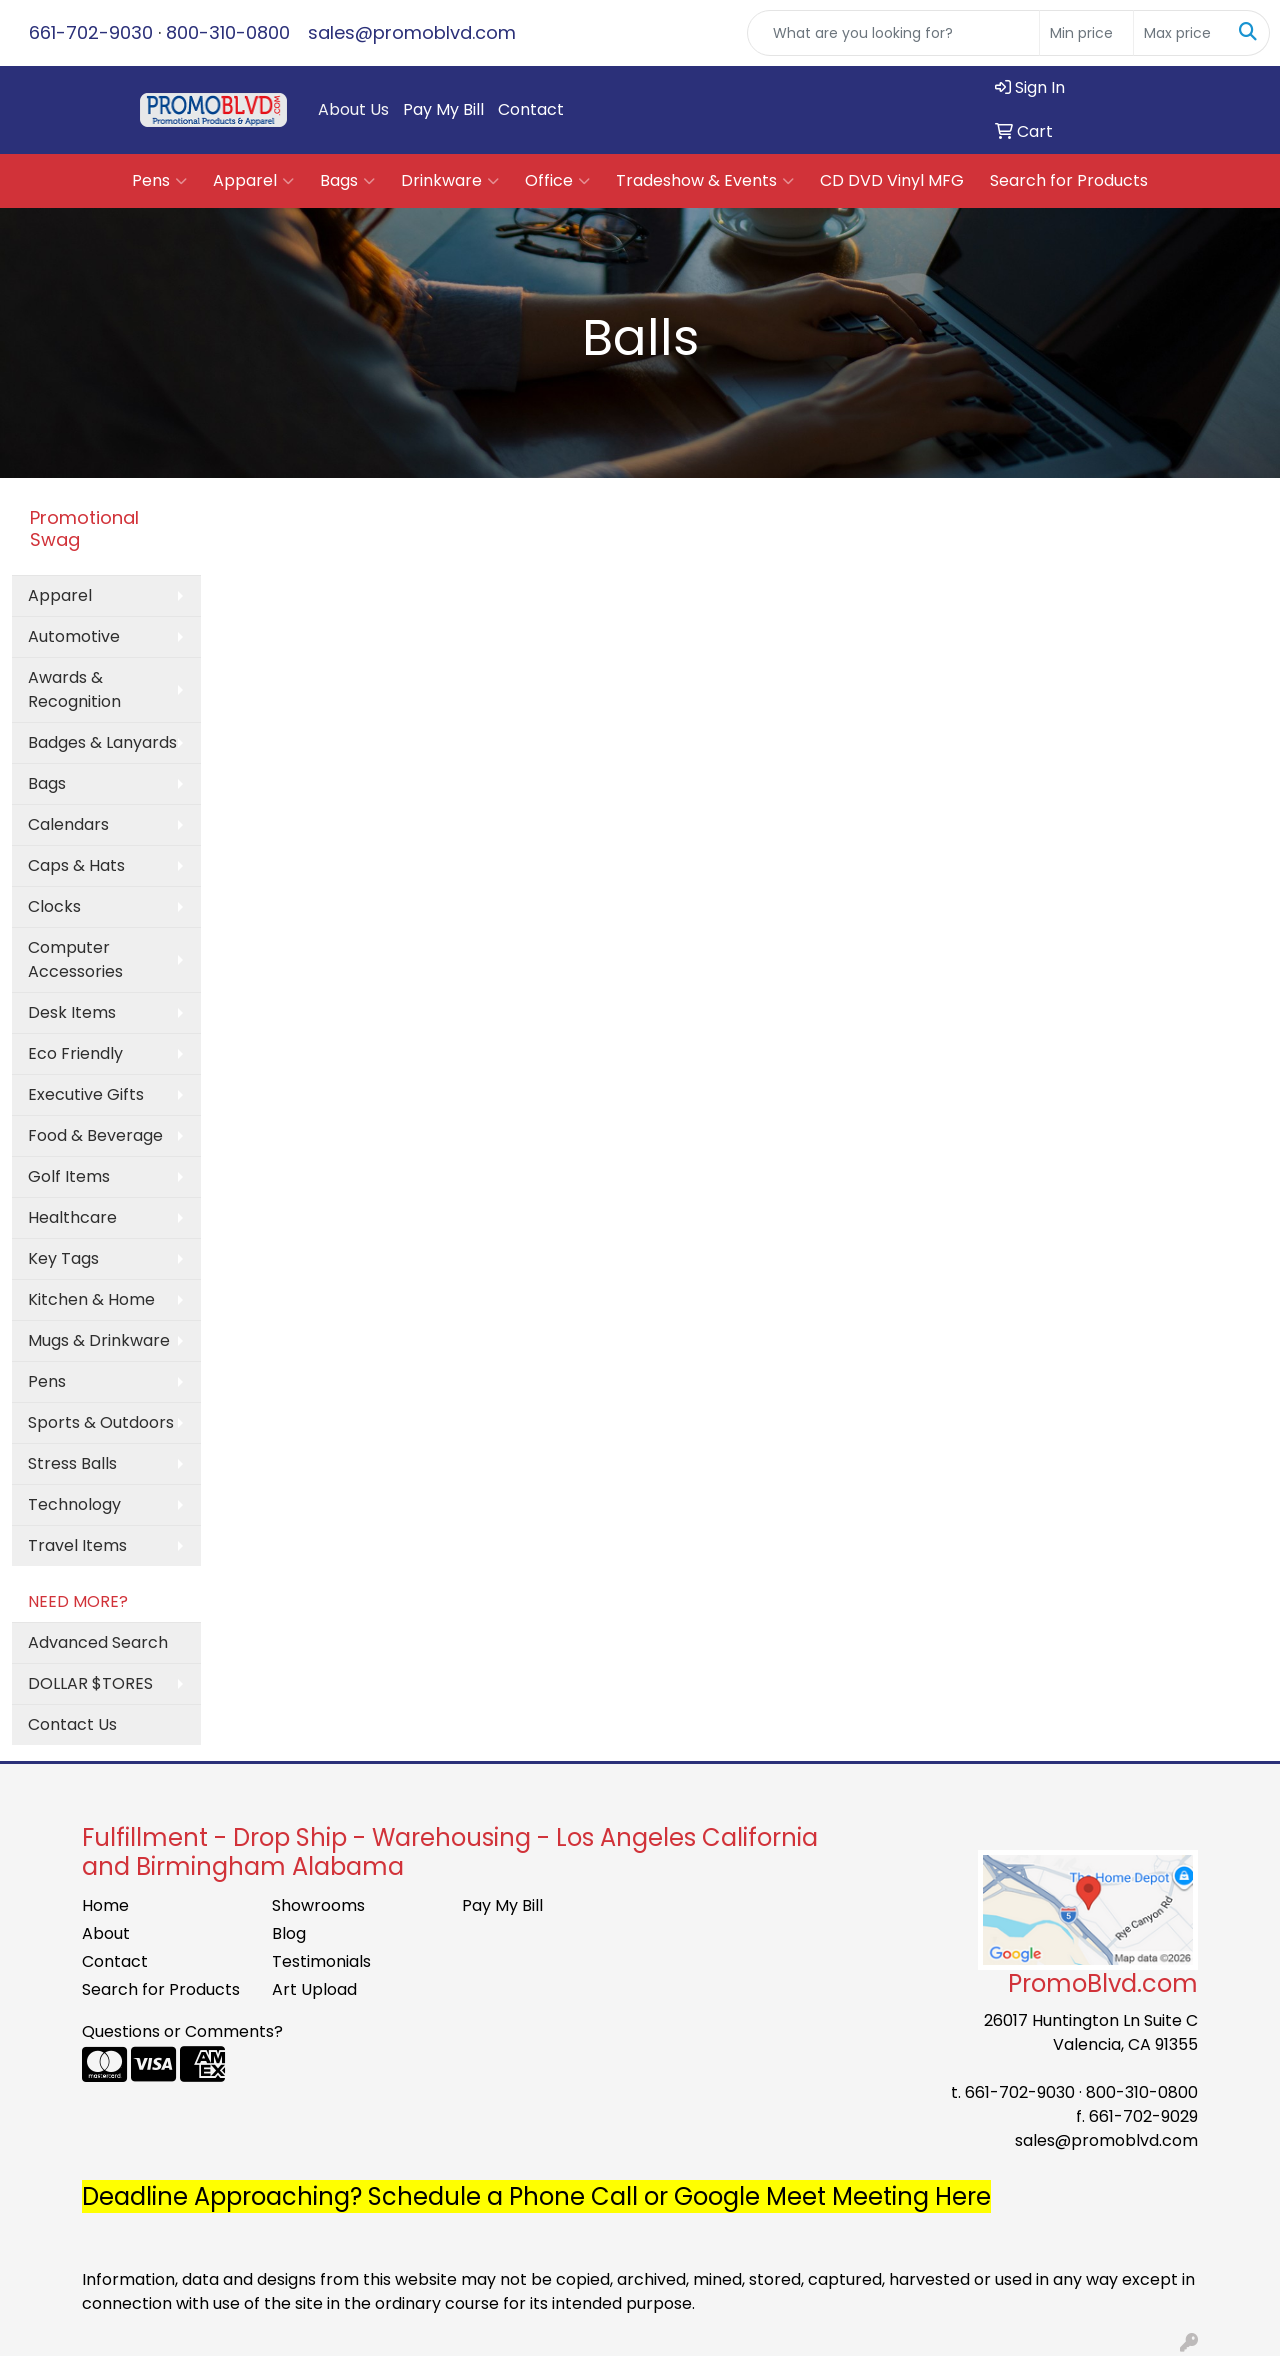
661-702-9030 (91, 32)
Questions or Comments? (182, 2031)
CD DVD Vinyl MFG (892, 180)
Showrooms (318, 1905)
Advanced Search (98, 1642)
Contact (531, 109)
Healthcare (72, 1217)
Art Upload (314, 1989)
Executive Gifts (86, 1094)
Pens (159, 181)
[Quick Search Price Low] (1086, 33)
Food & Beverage (95, 1135)
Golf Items (69, 1176)
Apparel (253, 181)
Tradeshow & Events (705, 181)
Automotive (74, 636)
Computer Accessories (75, 959)
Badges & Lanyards (102, 742)
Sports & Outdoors (101, 1422)
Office (557, 181)
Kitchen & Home (91, 1299)
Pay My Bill (443, 109)
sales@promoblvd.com (412, 32)
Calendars (68, 824)
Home (105, 1905)
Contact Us (72, 1724)
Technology (74, 1504)
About (106, 1933)
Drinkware (450, 181)
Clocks (54, 906)
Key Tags (63, 1258)
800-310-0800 (228, 32)
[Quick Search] (893, 33)
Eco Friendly (75, 1053)
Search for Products (1069, 180)
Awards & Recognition (74, 689)
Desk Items (72, 1012)
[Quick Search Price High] (1180, 33)
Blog (289, 1933)
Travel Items (77, 1545)
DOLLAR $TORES (90, 1683)
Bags (347, 181)
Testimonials (321, 1961)
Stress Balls (72, 1463)
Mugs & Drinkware (99, 1340)
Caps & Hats (76, 865)
